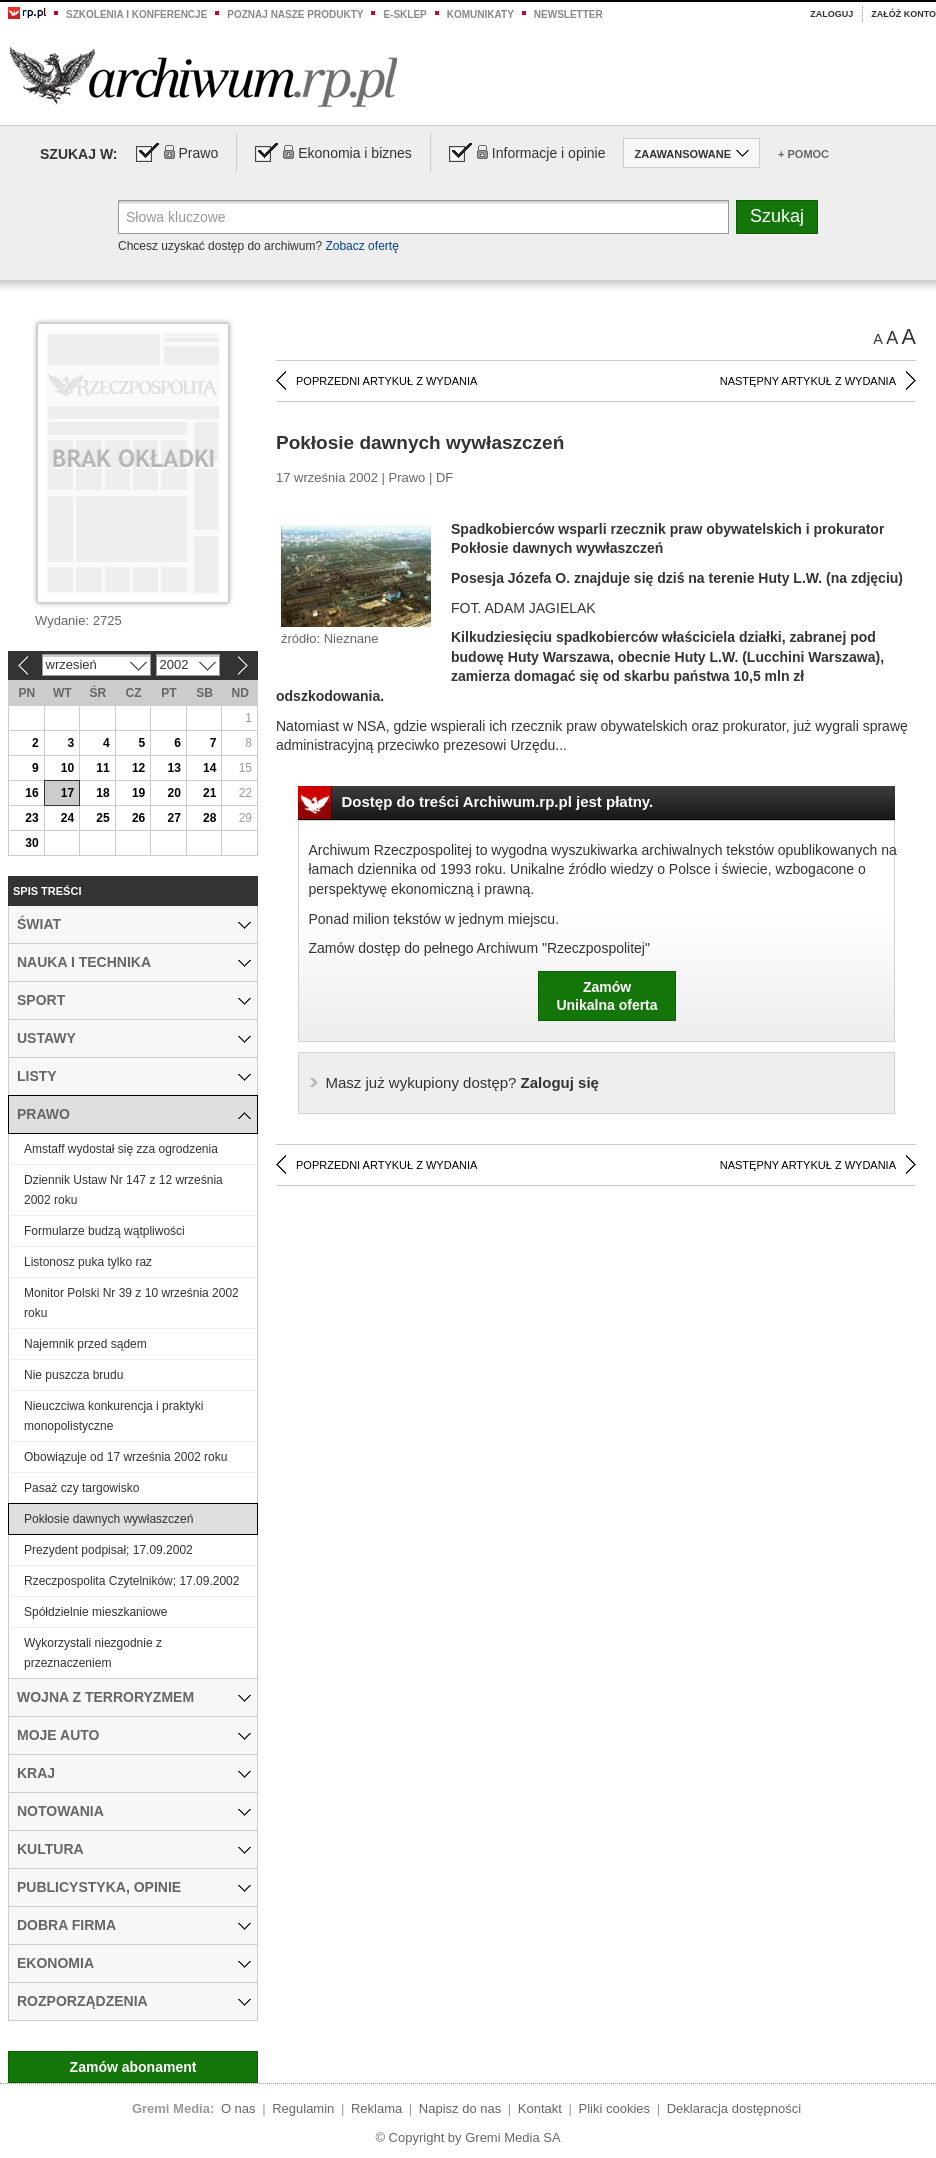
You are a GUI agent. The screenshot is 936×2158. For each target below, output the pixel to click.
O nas (238, 2108)
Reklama (376, 2108)
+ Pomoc (803, 154)
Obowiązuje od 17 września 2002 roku (125, 1457)
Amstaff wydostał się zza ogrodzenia (121, 1149)
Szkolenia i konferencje (136, 14)
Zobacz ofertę (361, 246)
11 (102, 768)
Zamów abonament (133, 2067)
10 (67, 768)
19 (138, 793)
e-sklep (404, 14)
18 (102, 793)
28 (209, 818)
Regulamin (303, 2108)
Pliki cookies (615, 2108)
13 (173, 768)
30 (31, 843)
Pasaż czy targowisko (81, 1488)
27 (173, 818)
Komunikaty (480, 14)
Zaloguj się (462, 1082)
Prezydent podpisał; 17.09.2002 (108, 1550)
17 (67, 793)
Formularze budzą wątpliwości (104, 1231)
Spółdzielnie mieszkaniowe (95, 1612)
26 (138, 818)
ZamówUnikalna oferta (606, 996)
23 (31, 818)
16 (31, 793)
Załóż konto (903, 14)
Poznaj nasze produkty (295, 14)
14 (209, 768)
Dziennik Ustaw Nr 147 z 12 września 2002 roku (123, 1190)
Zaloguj (831, 14)
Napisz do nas (460, 2108)
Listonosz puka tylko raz (88, 1262)
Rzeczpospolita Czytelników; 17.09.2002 (131, 1581)
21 (209, 793)
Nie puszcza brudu (73, 1375)
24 (67, 818)
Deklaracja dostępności (734, 2108)
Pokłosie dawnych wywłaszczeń (108, 1519)
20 (173, 793)
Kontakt (540, 2108)
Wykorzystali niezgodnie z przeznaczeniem (93, 1653)
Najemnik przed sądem (85, 1344)
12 (138, 768)
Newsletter (568, 14)
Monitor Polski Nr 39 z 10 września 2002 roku (131, 1303)
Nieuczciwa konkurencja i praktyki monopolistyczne (113, 1416)
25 (102, 818)
